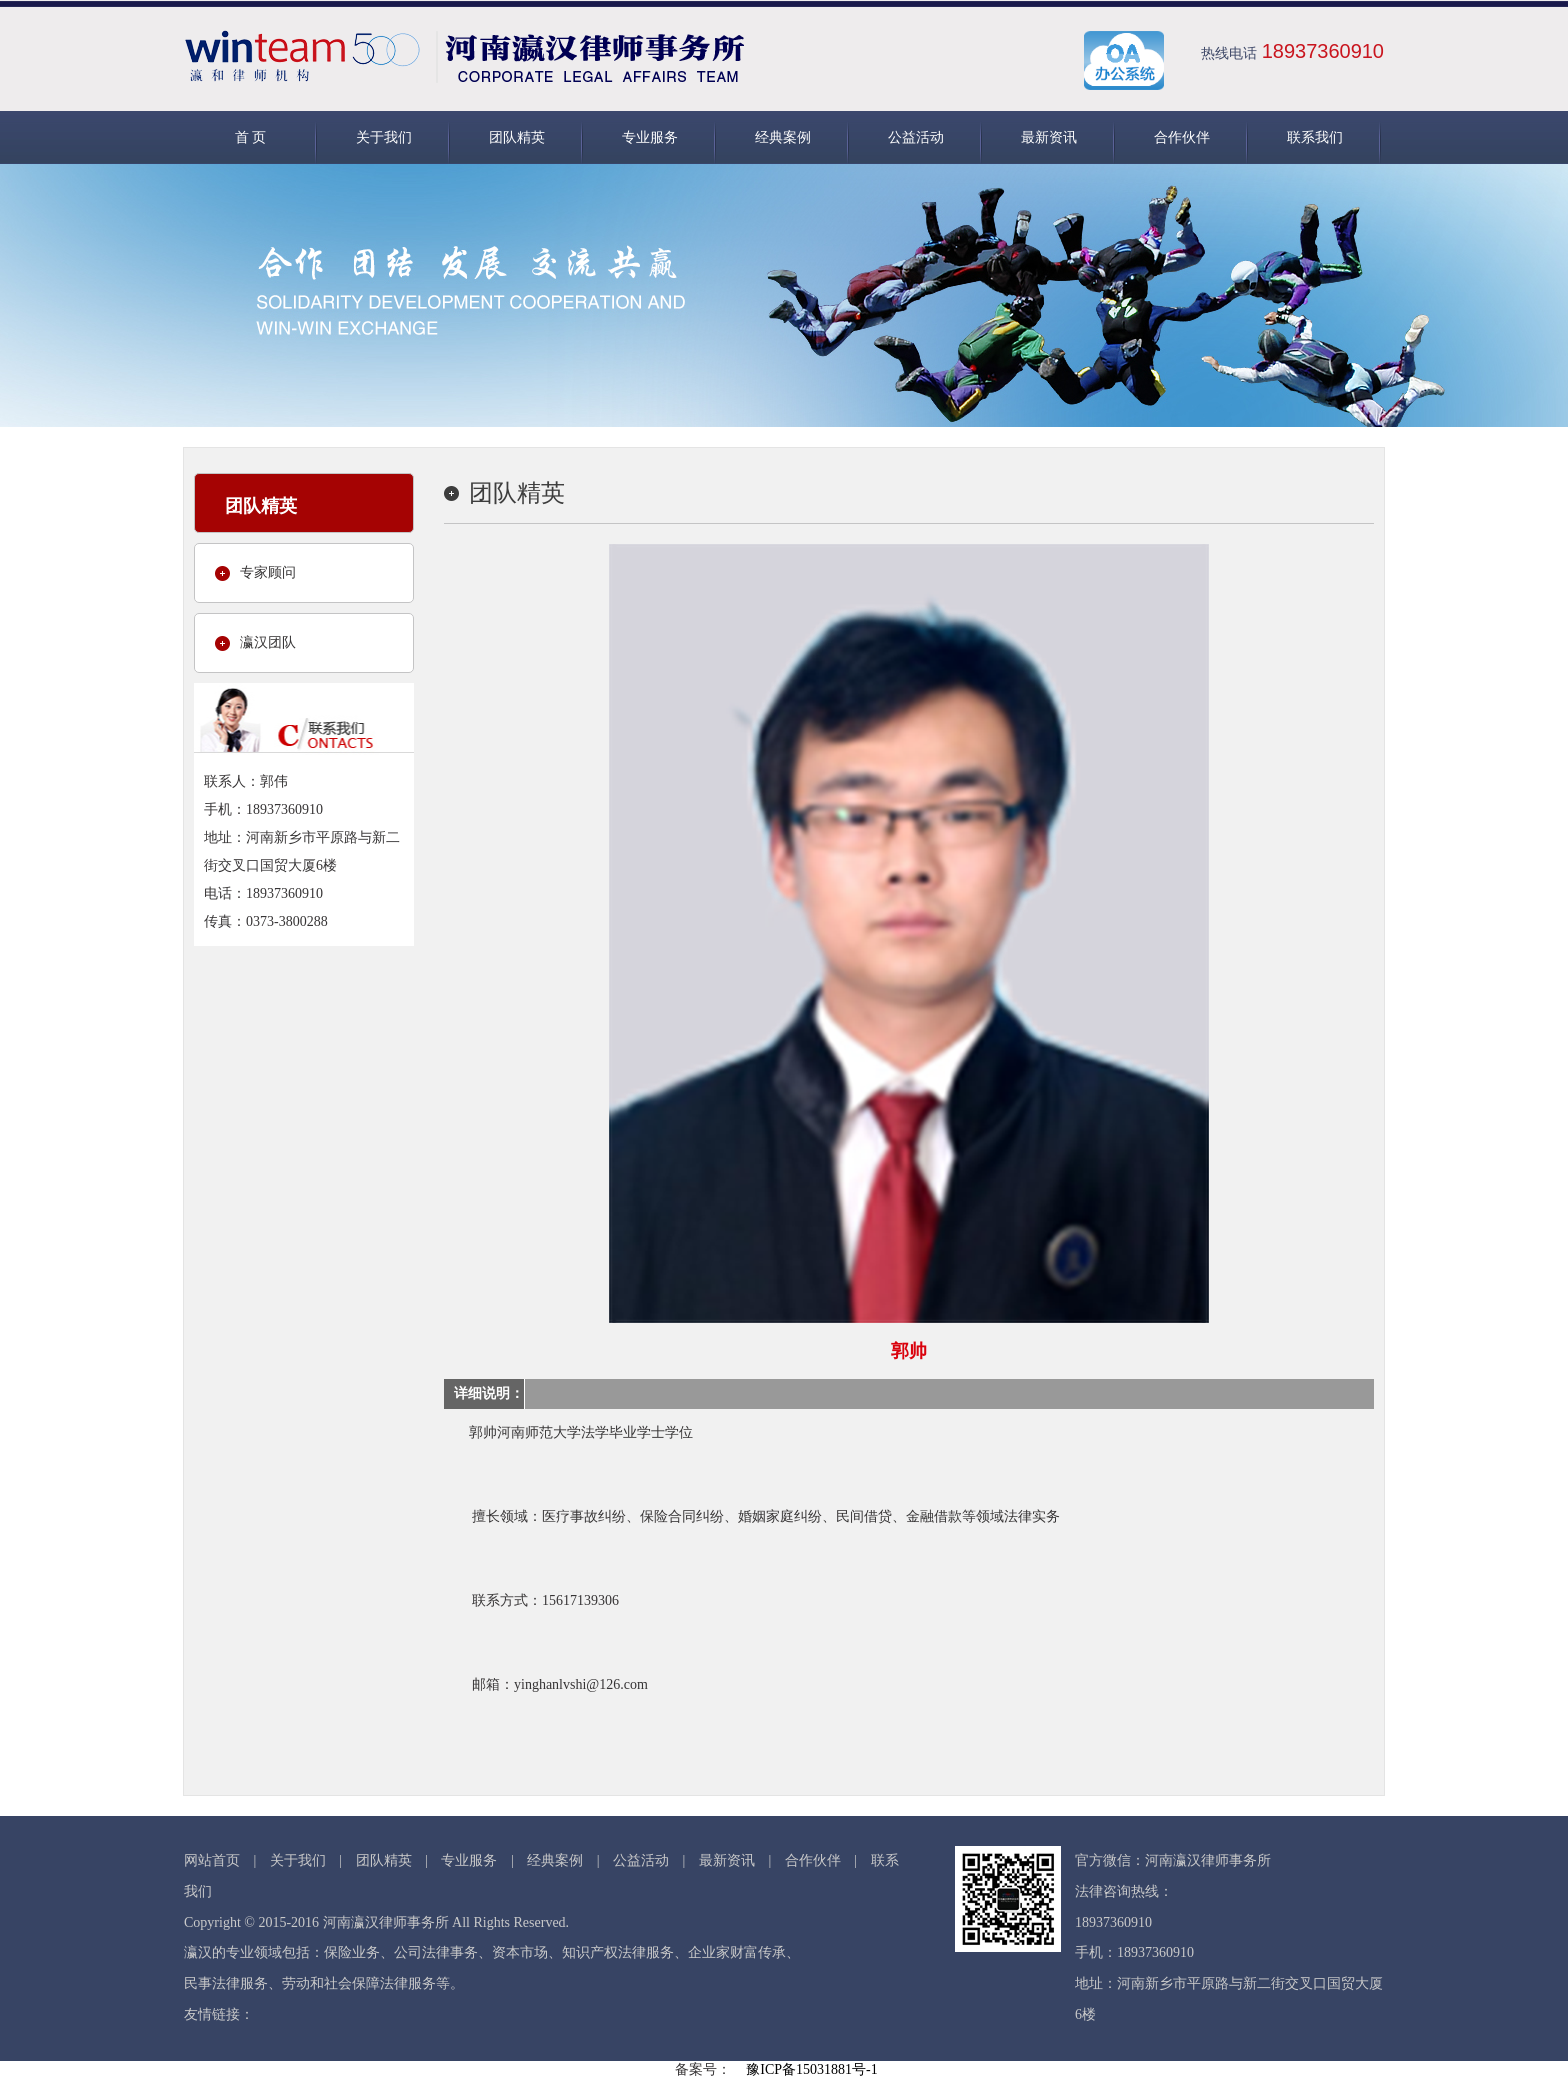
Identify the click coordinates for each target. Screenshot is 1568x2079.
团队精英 (517, 137)
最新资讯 (1049, 137)
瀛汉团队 (268, 642)
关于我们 (384, 137)
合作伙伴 (1182, 137)
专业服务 (650, 137)
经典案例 (783, 137)
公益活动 (916, 137)
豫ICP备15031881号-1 (811, 2069)
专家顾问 (268, 572)
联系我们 (1315, 137)
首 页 (251, 137)
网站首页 (212, 1860)
